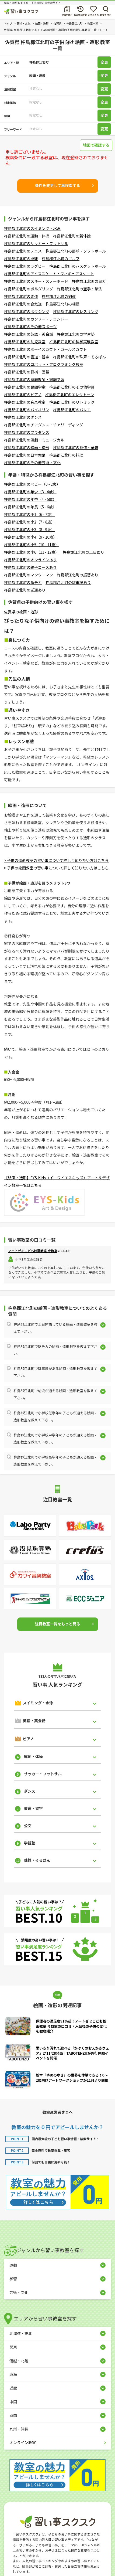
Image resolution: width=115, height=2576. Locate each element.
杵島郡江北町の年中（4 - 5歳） (30, 499)
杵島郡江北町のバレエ (72, 409)
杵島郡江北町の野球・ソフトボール (76, 251)
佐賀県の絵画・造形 (21, 611)
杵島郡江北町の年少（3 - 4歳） (30, 491)
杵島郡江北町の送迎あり (25, 590)
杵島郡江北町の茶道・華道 (75, 447)
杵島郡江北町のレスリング (75, 311)
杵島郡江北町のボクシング (26, 311)
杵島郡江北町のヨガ (89, 281)
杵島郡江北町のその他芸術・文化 (32, 462)
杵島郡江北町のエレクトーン (69, 394)
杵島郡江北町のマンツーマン (28, 574)
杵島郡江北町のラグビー (25, 266)
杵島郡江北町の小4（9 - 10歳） (30, 537)
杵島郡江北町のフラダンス (26, 432)
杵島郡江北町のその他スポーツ (30, 326)
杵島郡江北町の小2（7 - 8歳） (29, 522)
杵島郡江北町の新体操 (72, 236)
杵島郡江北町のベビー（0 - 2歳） (32, 484)
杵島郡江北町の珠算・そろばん (79, 356)
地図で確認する (96, 145)
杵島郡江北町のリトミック (72, 402)
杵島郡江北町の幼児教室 (25, 341)
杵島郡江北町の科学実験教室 (73, 341)
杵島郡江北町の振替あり (77, 574)
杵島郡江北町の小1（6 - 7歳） (29, 514)
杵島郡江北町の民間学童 (25, 387)
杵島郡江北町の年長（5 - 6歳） (30, 506)
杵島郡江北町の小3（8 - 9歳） (29, 529)
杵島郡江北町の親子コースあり (30, 567)
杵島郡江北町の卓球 (21, 258)
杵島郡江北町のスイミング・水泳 (32, 228)
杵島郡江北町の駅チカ (23, 582)
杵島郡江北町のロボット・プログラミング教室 (43, 364)
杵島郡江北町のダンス (23, 417)
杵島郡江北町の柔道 (21, 296)
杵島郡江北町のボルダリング (28, 288)
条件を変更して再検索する (57, 185)
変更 (104, 62)
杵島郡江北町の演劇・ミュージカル (34, 440)
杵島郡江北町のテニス (23, 251)
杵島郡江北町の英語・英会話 (28, 334)
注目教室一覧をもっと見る (57, 1623)
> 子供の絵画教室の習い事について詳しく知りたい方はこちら (56, 868)
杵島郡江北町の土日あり (83, 552)
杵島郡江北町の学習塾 (76, 334)
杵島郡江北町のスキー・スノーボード (36, 281)
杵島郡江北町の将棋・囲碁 (26, 372)
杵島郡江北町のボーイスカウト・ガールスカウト (45, 349)
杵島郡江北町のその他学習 (72, 387)
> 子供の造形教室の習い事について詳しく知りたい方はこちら (56, 860)
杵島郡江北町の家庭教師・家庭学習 (34, 379)
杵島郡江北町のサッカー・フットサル (36, 243)
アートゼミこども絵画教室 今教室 (32, 1250)
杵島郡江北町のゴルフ (60, 258)
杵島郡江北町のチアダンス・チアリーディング (43, 424)
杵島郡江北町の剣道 (59, 296)
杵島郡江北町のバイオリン (26, 409)
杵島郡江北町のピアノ (22, 394)
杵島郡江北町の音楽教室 (25, 402)
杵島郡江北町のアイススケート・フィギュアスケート (49, 273)
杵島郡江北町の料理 (66, 455)
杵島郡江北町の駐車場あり (68, 582)
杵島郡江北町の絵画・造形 (26, 447)
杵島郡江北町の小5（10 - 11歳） (31, 544)
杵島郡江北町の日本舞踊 (25, 455)
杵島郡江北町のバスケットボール (77, 266)
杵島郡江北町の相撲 (62, 304)
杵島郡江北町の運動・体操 (26, 236)
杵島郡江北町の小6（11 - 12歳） (31, 552)
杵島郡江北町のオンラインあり (30, 559)
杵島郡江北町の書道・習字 (26, 356)
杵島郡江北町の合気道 (23, 304)
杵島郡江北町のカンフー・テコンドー (36, 319)
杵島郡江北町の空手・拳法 (79, 288)
